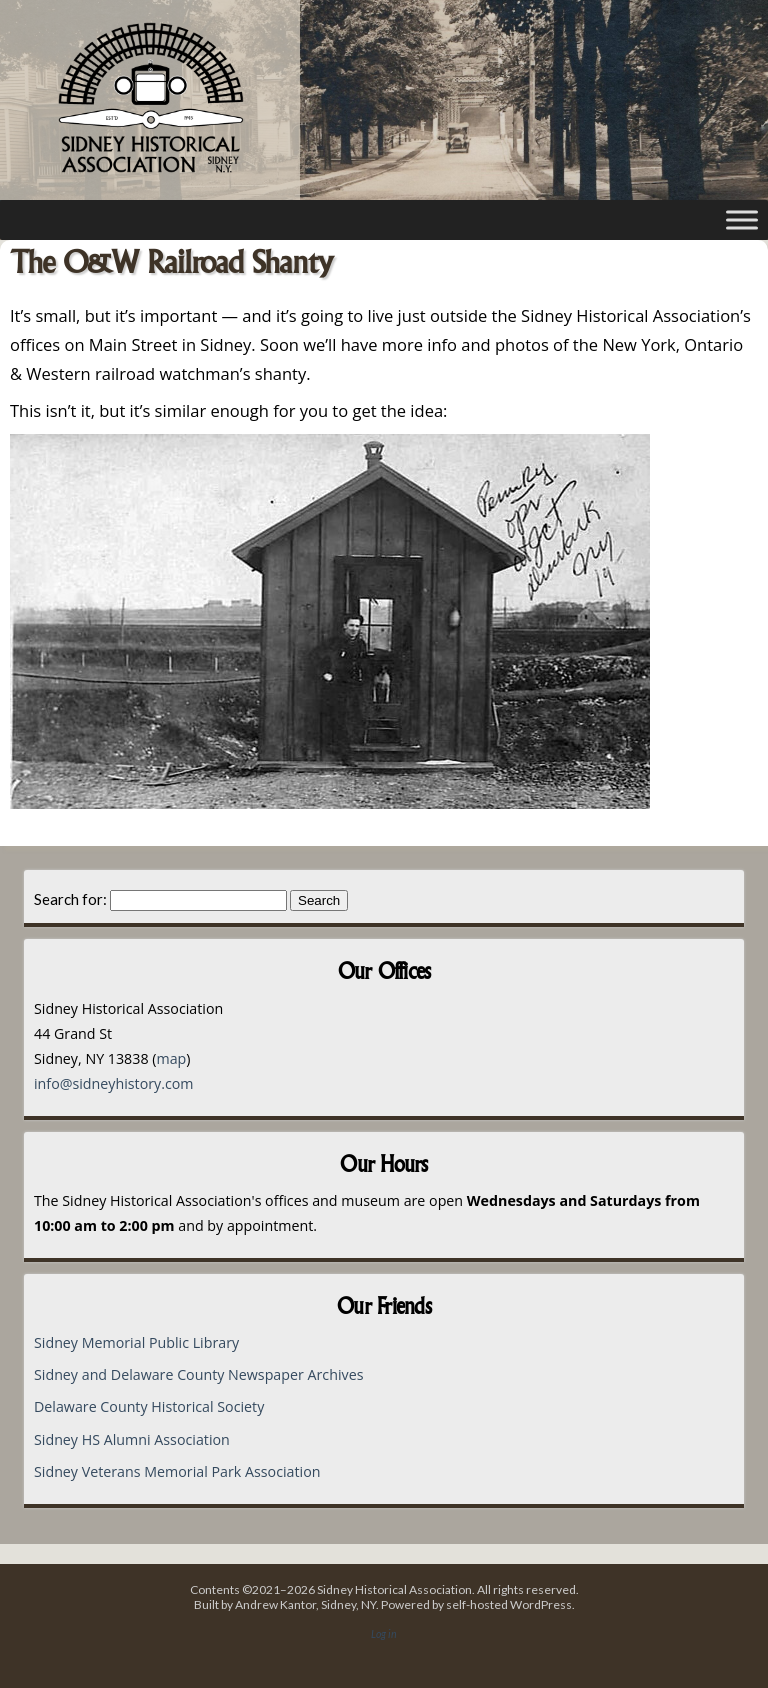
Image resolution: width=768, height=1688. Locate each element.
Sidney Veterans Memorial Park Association (177, 1471)
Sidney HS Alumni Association (132, 1439)
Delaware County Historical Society (149, 1406)
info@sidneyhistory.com (114, 1083)
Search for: (70, 899)
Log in (384, 1634)
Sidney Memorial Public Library (136, 1342)
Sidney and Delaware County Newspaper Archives (198, 1374)
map (171, 1058)
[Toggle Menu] (742, 220)
